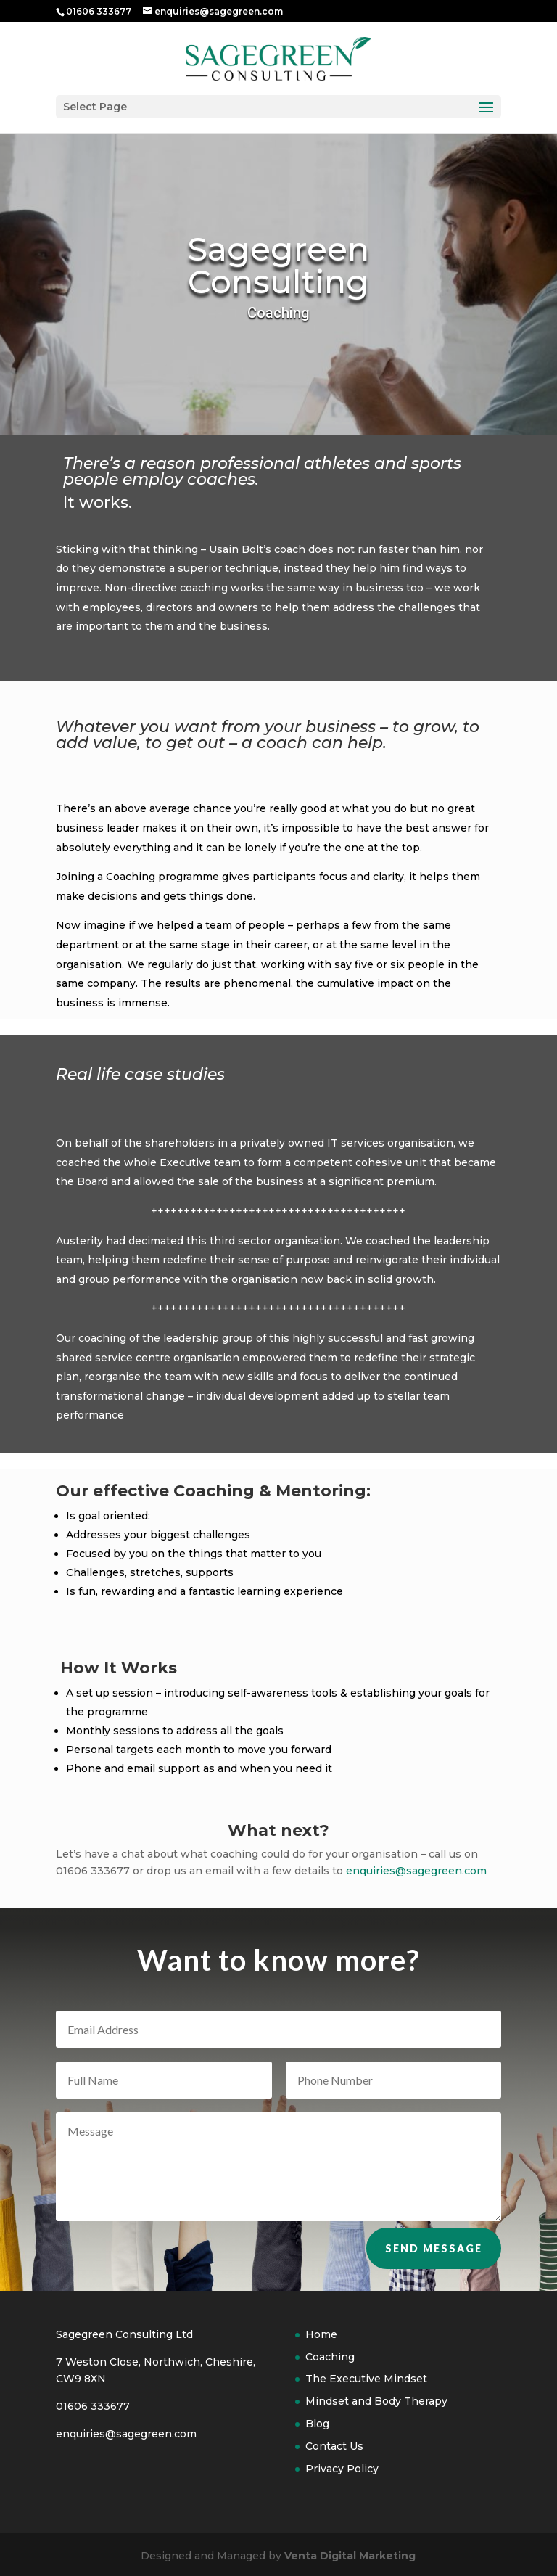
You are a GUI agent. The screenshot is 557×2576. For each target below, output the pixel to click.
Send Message (433, 2269)
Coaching (330, 2356)
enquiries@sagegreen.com (416, 1870)
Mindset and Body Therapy (376, 2401)
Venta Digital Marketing (350, 2555)
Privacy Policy (342, 2468)
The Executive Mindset (366, 2378)
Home (321, 2334)
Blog (317, 2423)
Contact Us (334, 2446)
